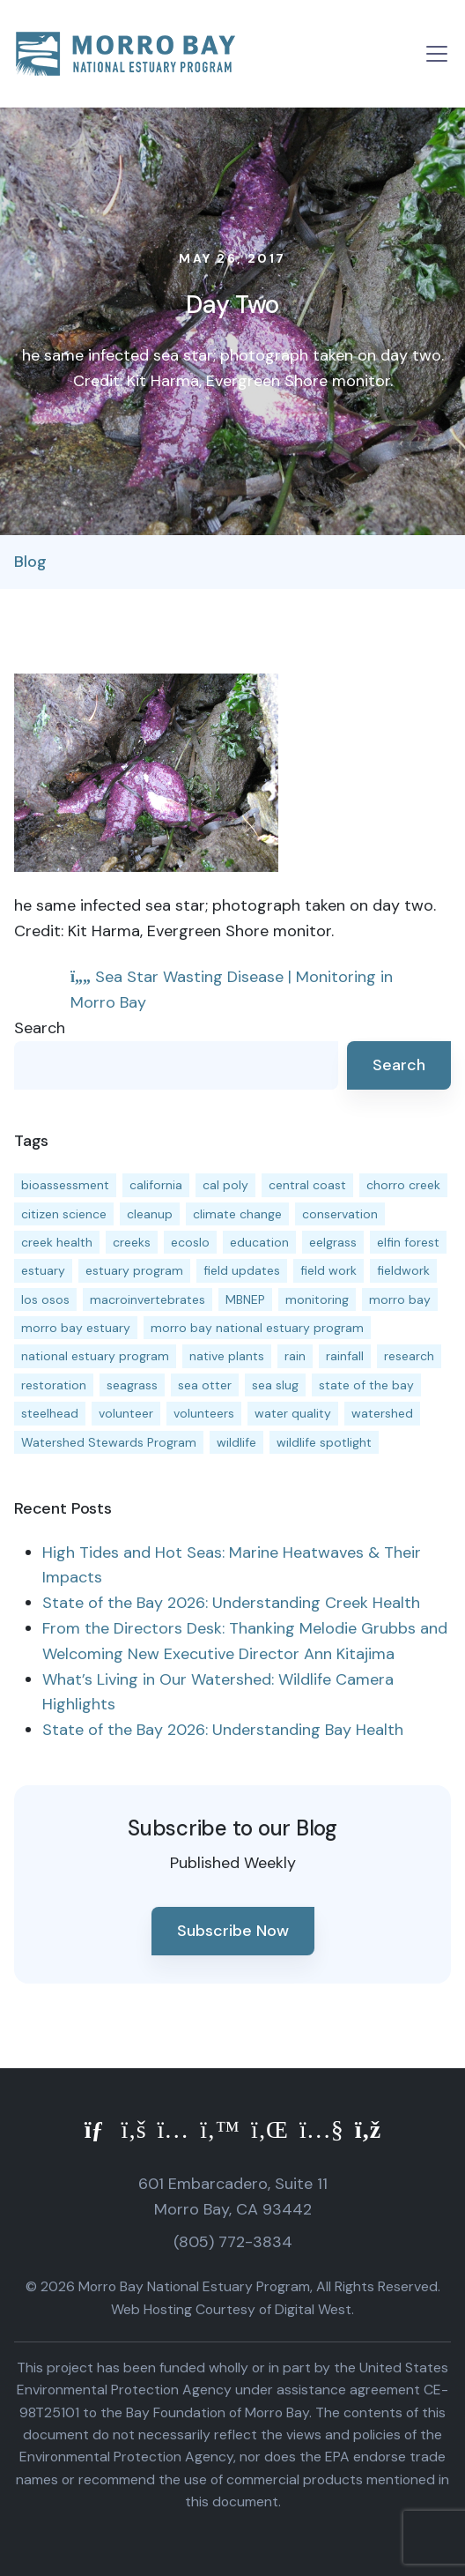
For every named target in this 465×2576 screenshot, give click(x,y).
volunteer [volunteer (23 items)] (126, 1413)
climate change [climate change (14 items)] (237, 1214)
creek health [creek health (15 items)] (56, 1242)
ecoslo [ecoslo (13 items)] (190, 1242)
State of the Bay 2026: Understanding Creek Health (231, 1602)
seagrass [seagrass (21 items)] (132, 1385)
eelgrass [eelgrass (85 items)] (333, 1242)
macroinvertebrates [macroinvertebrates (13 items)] (147, 1299)
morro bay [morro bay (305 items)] (400, 1299)
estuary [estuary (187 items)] (43, 1270)
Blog (30, 561)
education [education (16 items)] (259, 1242)
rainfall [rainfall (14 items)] (345, 1356)
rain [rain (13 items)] (295, 1356)
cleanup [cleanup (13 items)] (150, 1214)
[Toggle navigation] (437, 53)
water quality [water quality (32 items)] (293, 1413)
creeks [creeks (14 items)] (132, 1242)
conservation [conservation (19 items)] (340, 1214)
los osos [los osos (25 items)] (45, 1299)
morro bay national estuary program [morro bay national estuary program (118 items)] (257, 1328)
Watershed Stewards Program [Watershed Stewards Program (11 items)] (108, 1442)
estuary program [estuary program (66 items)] (134, 1270)
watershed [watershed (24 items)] (382, 1413)
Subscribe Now (233, 1930)
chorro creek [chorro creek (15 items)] (403, 1185)
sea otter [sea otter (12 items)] (205, 1385)
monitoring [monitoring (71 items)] (317, 1299)
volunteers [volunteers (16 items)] (203, 1413)
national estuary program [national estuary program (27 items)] (95, 1356)
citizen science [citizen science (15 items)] (64, 1214)
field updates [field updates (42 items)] (241, 1270)
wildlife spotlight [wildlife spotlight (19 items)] (324, 1442)
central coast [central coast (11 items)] (307, 1185)
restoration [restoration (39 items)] (53, 1385)
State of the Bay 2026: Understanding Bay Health (222, 1729)
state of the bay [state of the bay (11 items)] (366, 1385)
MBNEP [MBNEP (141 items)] (245, 1299)
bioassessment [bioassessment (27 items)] (65, 1185)
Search (39, 1028)
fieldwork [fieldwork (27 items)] (403, 1270)
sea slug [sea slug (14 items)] (275, 1385)
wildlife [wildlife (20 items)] (236, 1442)
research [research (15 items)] (409, 1356)
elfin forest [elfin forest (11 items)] (408, 1242)
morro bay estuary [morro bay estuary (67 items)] (75, 1328)
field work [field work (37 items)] (328, 1270)
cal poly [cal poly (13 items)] (225, 1185)
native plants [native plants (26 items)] (226, 1356)
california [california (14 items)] (155, 1185)
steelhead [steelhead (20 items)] (49, 1413)
